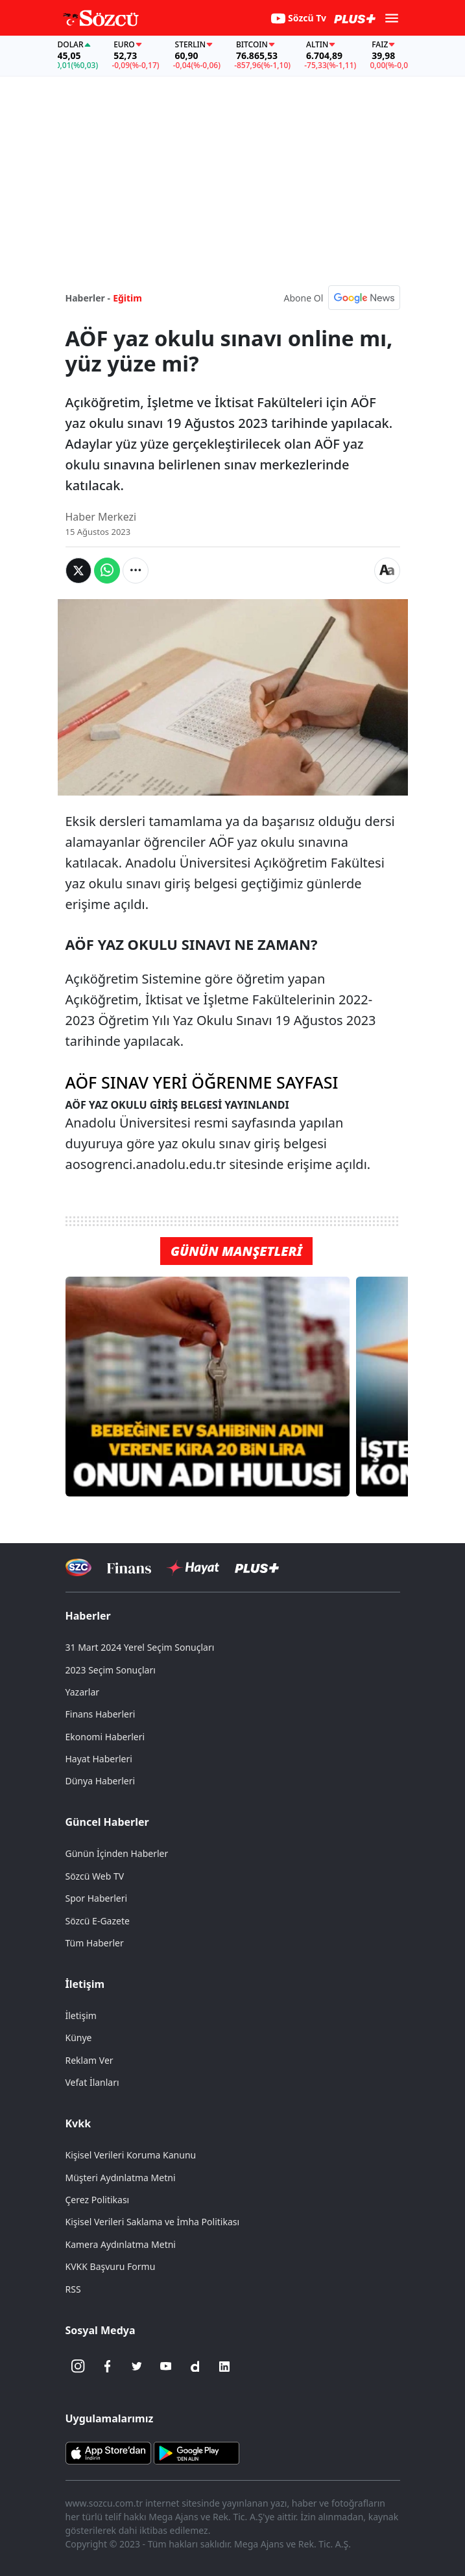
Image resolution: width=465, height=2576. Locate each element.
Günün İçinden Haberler (117, 1853)
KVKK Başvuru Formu (111, 2266)
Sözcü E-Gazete (98, 1921)
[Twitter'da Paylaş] (78, 571)
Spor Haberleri (97, 1898)
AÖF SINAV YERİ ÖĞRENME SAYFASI (202, 1082)
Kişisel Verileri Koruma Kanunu (131, 2155)
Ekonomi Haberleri (105, 1737)
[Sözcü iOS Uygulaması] (108, 2451)
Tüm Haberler (95, 1943)
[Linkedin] (224, 2367)
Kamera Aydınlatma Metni (121, 2244)
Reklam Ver (89, 2060)
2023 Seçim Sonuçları (111, 1670)
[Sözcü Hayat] (193, 1568)
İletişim (85, 1984)
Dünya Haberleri (101, 1781)
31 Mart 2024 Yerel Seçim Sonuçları (140, 1647)
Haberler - (88, 298)
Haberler (88, 1616)
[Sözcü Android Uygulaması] (196, 2451)
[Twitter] (137, 2367)
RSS (73, 2289)
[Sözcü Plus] (257, 1567)
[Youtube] (166, 2367)
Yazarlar (83, 1692)
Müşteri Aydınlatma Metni (121, 2177)
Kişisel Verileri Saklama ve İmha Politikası (153, 2222)
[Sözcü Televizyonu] (79, 1567)
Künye (79, 2037)
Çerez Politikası (98, 2199)
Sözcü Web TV (95, 1876)
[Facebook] (108, 2367)
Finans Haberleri (101, 1714)
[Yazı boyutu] (387, 571)
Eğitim (127, 298)
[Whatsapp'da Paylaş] (107, 571)
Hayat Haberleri (99, 1759)
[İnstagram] (78, 2367)
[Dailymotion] (195, 2367)
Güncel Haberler (107, 1822)
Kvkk (78, 2123)
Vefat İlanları (92, 2082)
